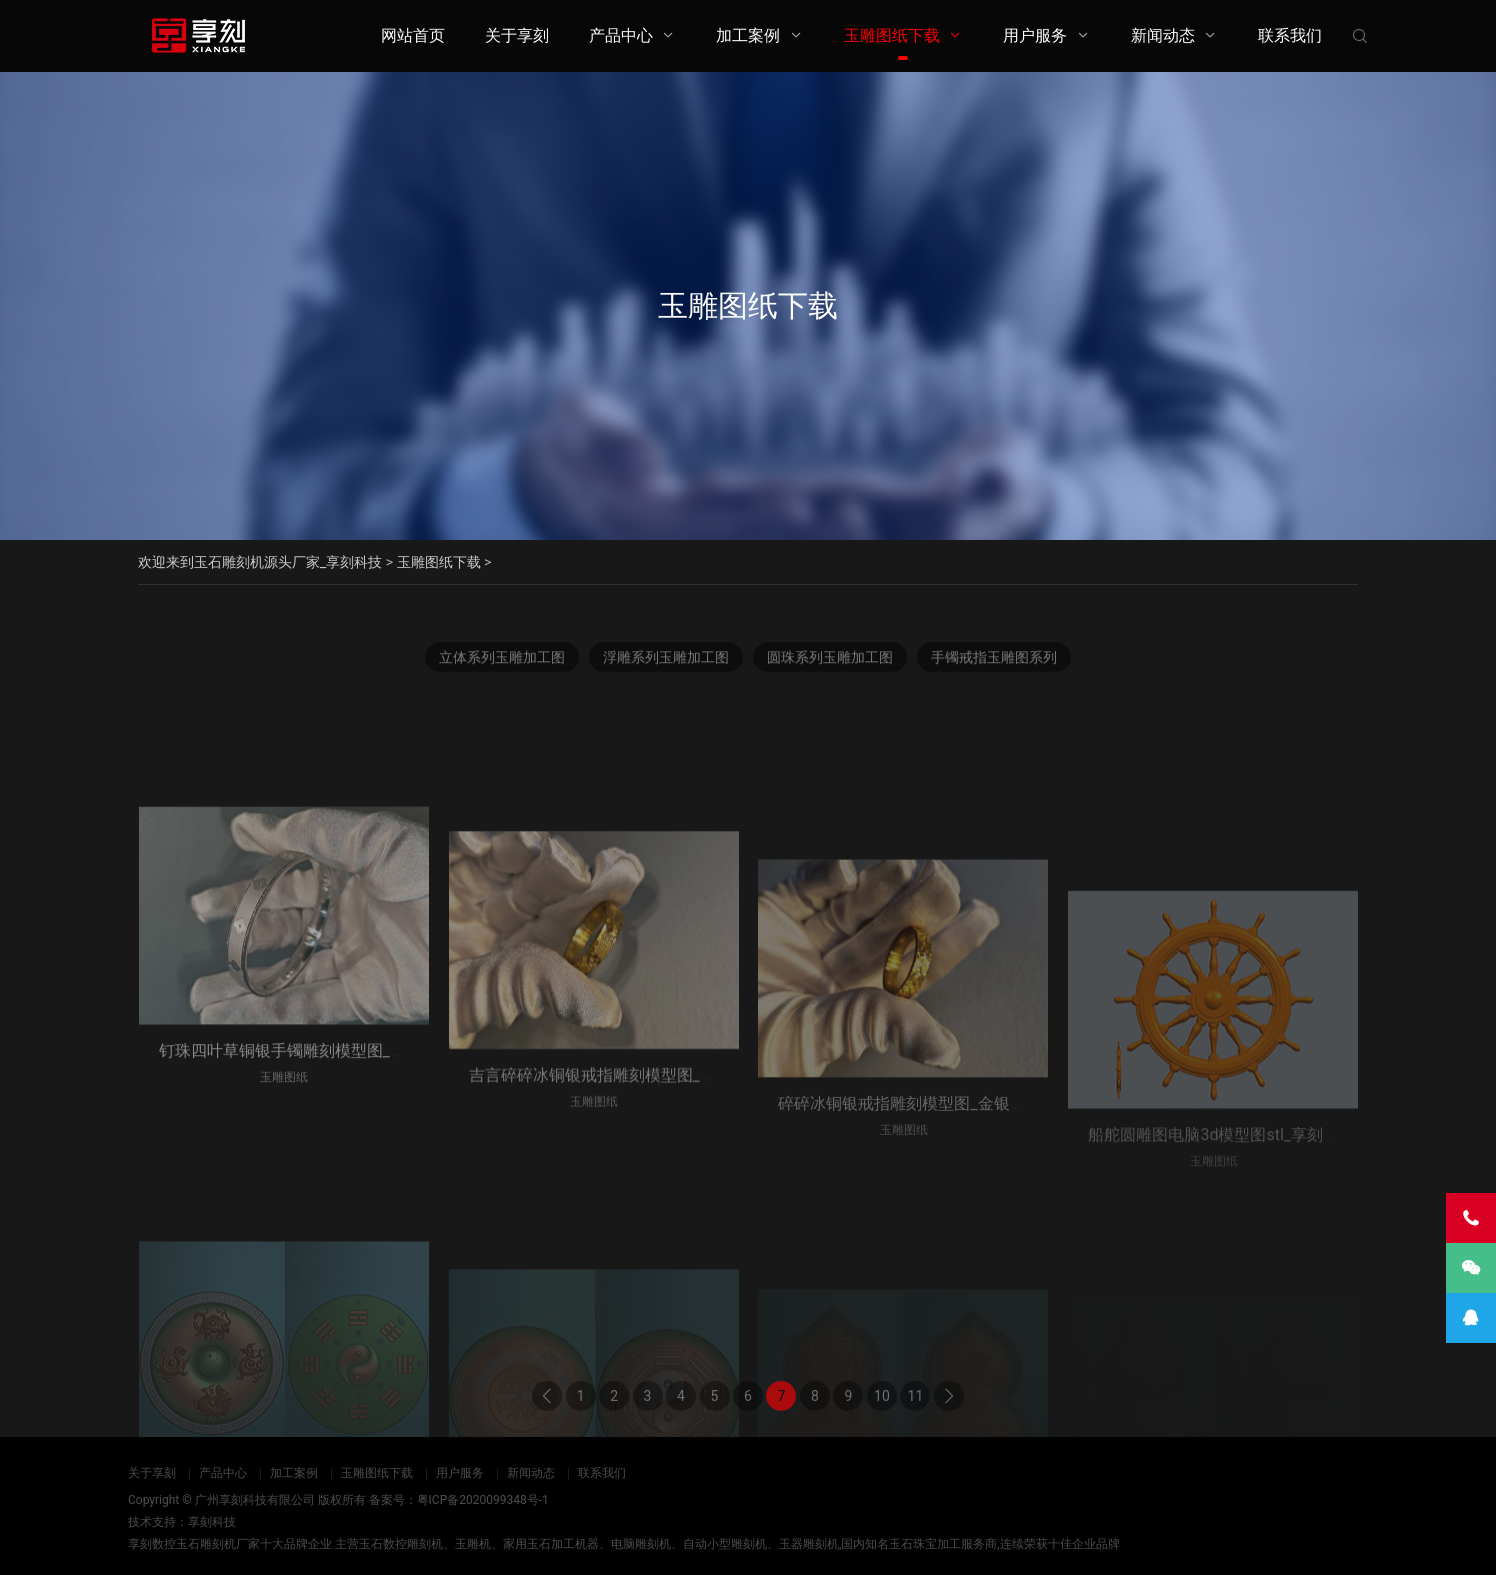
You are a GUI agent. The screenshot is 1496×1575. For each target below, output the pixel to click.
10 (882, 1417)
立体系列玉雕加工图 (502, 664)
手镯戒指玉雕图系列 (994, 664)
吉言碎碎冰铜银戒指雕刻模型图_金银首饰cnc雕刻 (645, 1176)
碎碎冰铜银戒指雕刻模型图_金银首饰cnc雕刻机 (946, 1201)
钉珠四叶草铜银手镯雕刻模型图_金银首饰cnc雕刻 (335, 1145)
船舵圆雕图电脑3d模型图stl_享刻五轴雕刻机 (1245, 1219)
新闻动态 (1163, 35)
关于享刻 (517, 35)
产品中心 (621, 35)
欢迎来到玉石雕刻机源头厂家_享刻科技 (260, 562)
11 (916, 1417)
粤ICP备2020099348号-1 (483, 1500)
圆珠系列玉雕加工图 (830, 664)
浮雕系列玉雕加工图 (666, 664)
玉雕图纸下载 (892, 35)
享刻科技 (212, 1522)
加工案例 (748, 35)
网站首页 (413, 35)
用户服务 (1035, 35)
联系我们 (1290, 35)
